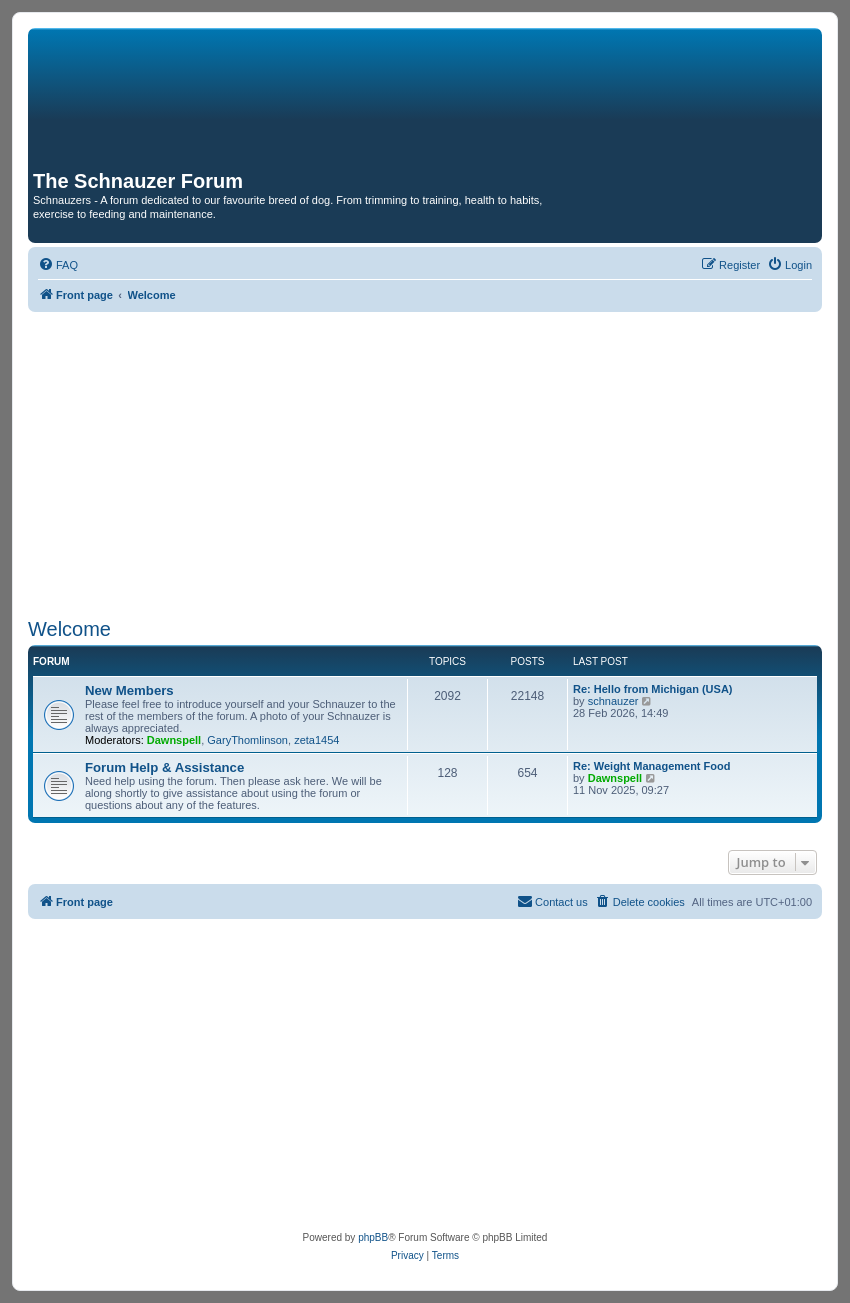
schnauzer (613, 701)
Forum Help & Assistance (164, 767)
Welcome (69, 629)
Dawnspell (174, 740)
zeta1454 (316, 740)
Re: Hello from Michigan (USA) (653, 689)
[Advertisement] (425, 462)
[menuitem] (58, 265)
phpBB (373, 1237)
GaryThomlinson (247, 740)
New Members (129, 690)
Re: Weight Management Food (651, 766)
